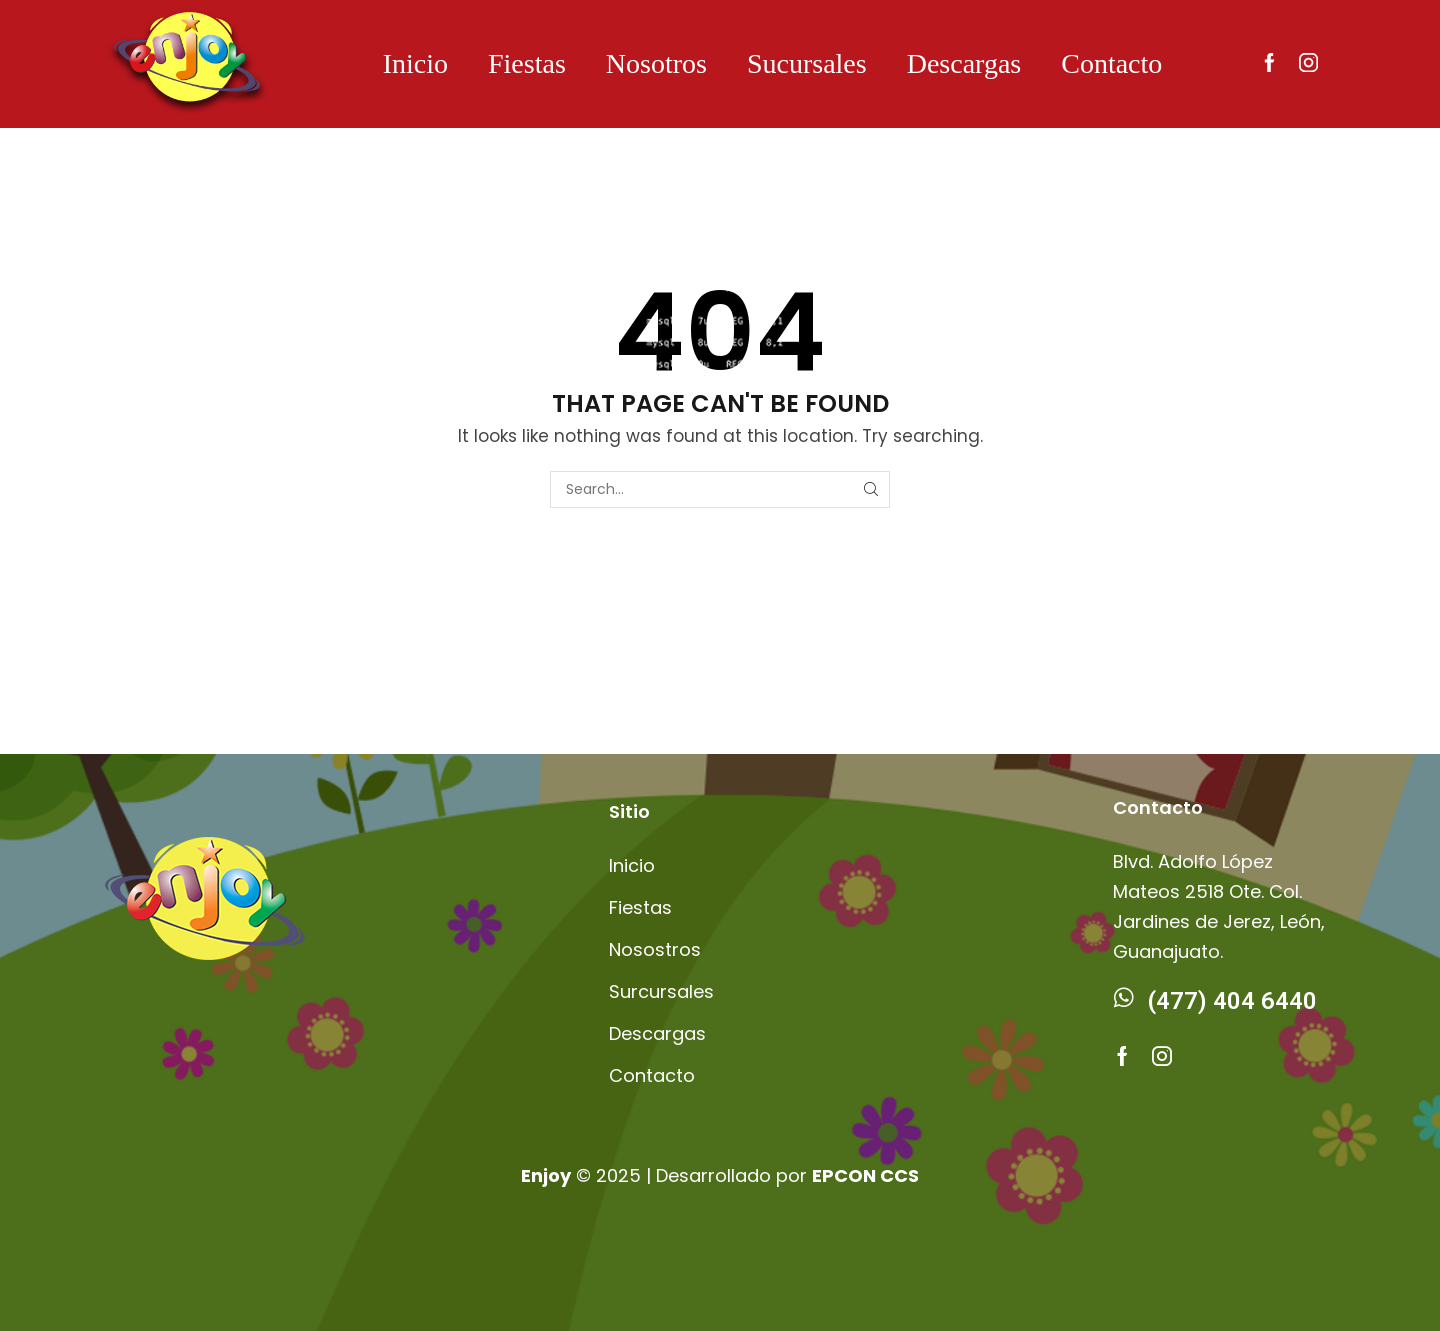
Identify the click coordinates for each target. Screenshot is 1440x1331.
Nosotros (656, 63)
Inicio (415, 63)
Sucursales (807, 63)
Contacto (1111, 63)
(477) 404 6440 (1232, 1001)
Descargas (964, 63)
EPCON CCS (865, 1175)
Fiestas (527, 63)
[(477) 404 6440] (1123, 997)
